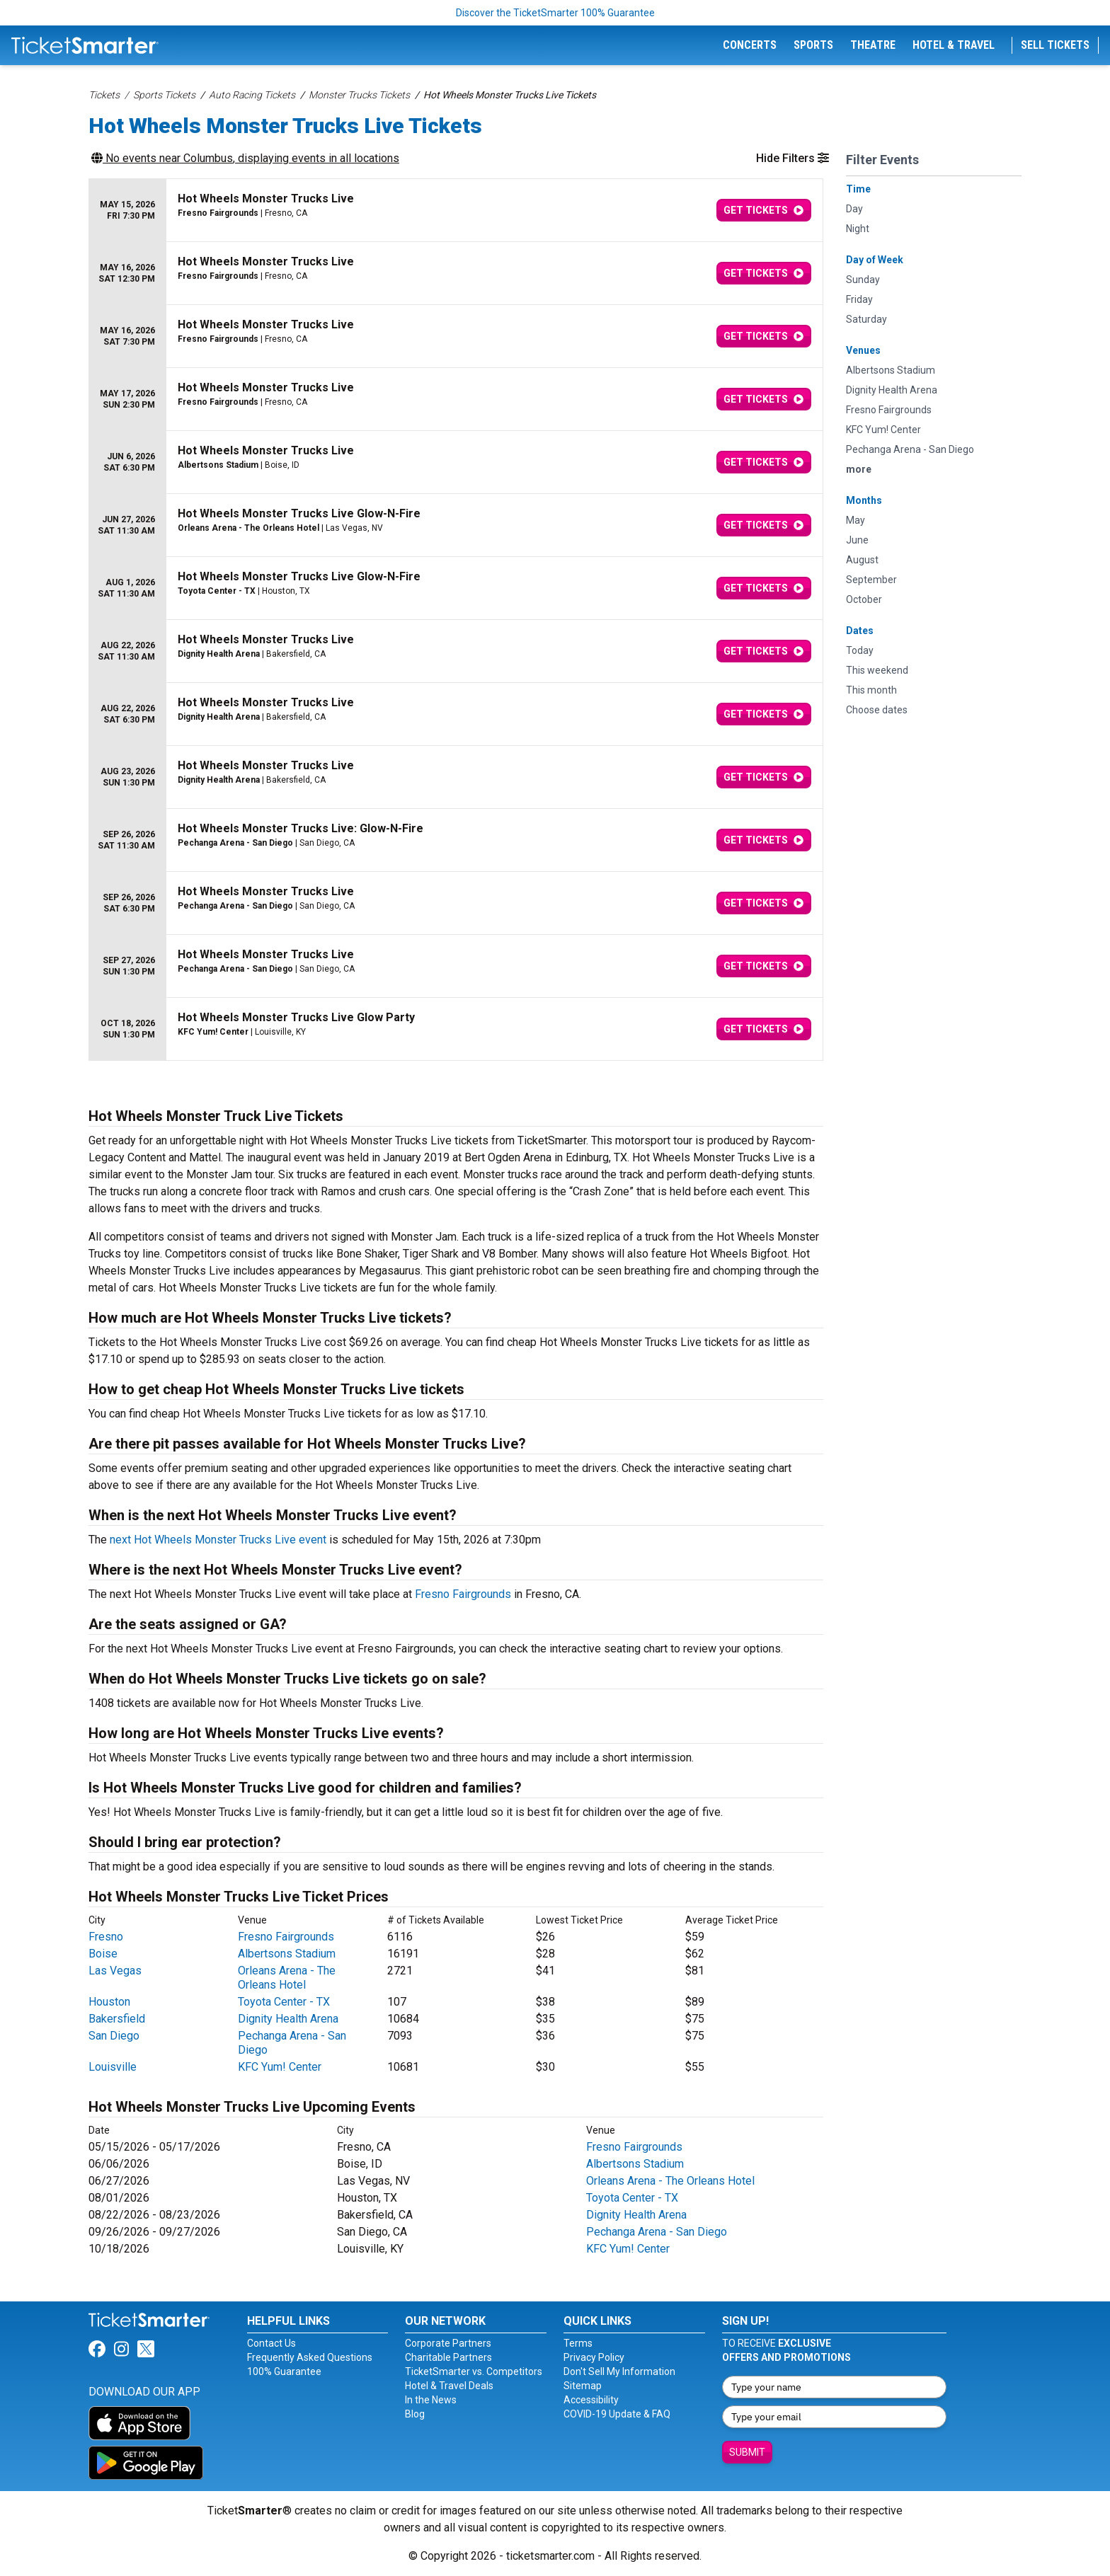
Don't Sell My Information (619, 2371)
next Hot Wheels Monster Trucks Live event (218, 1539)
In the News (431, 2399)
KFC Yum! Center (279, 2067)
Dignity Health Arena (288, 2018)
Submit (747, 2452)
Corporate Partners (448, 2343)
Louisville (112, 2067)
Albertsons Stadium (287, 1953)
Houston (109, 2001)
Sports (813, 45)
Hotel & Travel (953, 45)
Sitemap (582, 2385)
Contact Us (271, 2343)
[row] (455, 210)
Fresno (105, 1936)
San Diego (113, 2035)
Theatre (873, 45)
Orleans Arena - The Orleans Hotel (287, 1977)
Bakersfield (116, 2018)
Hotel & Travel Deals (449, 2385)
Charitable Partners (448, 2357)
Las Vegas (115, 1970)
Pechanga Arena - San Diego (656, 2231)
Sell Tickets (1055, 45)
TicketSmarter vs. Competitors (473, 2371)
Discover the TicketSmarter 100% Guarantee (555, 12)
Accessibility (591, 2399)
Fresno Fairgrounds (463, 1594)
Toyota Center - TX (284, 2001)
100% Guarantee (284, 2371)
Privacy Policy (593, 2357)
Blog (415, 2414)
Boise (103, 1953)
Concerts (750, 45)
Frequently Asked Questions (309, 2357)
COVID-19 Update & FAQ (616, 2414)
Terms (578, 2343)
